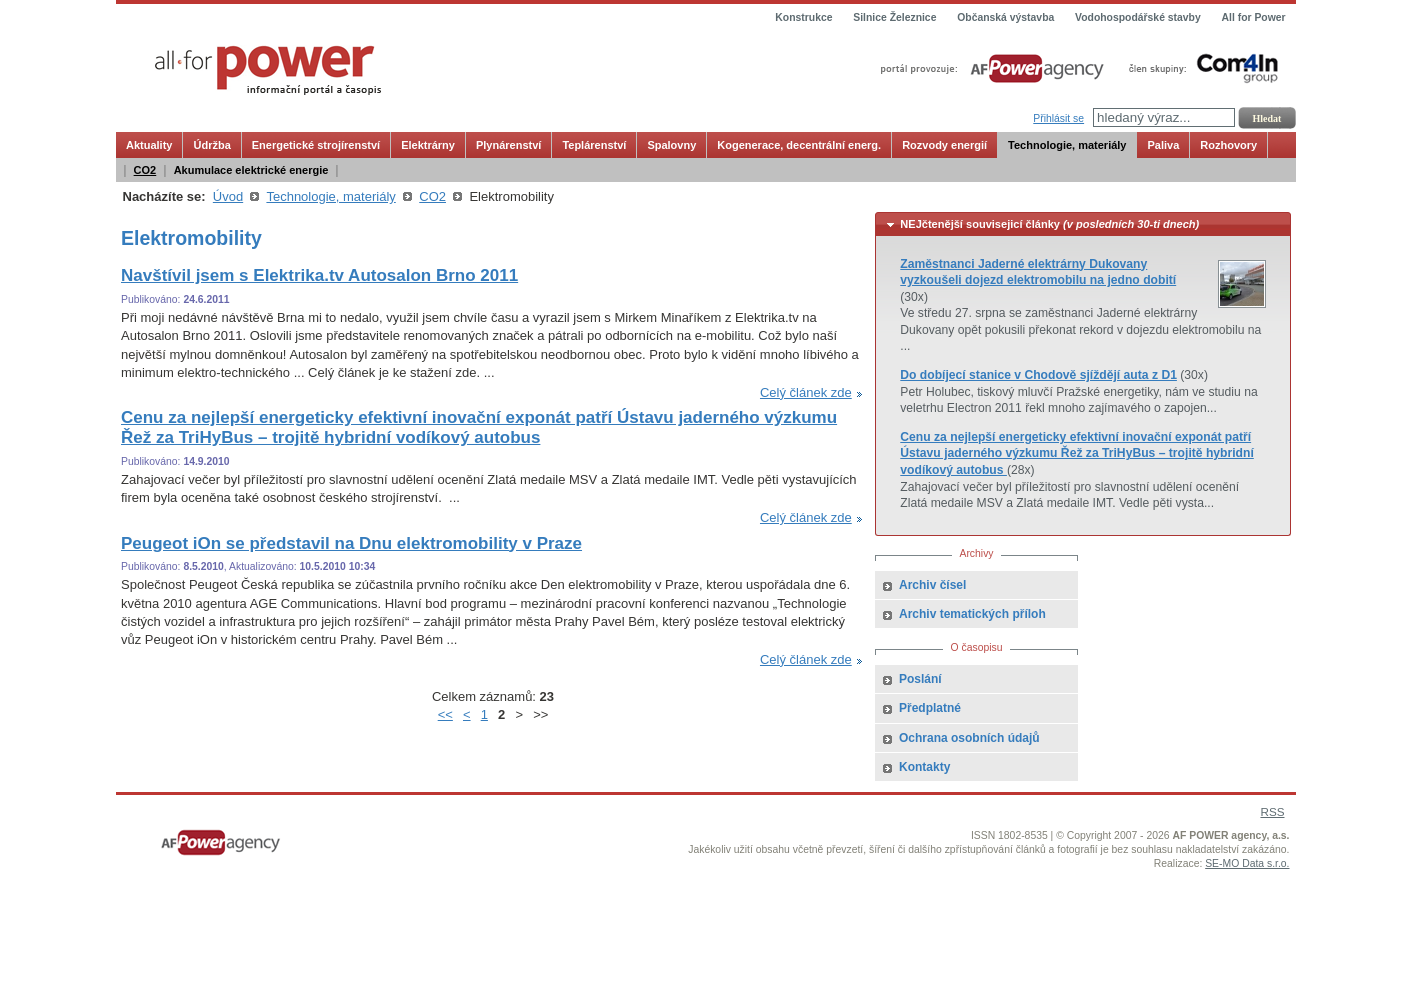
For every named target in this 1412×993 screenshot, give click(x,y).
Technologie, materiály (1067, 145)
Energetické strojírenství (316, 145)
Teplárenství (594, 145)
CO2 (145, 170)
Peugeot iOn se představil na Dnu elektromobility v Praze (351, 543)
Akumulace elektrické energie (251, 170)
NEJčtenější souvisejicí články (1049, 224)
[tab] (1083, 224)
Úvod (228, 196)
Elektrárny (428, 145)
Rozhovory (1228, 145)
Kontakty (924, 767)
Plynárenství (508, 145)
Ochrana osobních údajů (969, 738)
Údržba (211, 145)
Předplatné (930, 708)
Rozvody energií (944, 145)
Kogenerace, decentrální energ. (799, 145)
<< (445, 714)
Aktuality (149, 145)
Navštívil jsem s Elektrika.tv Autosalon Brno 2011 (319, 275)
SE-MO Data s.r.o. (1247, 863)
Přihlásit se (1058, 118)
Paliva (1163, 145)
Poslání (920, 679)
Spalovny (671, 145)
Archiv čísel (932, 585)
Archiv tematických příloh (972, 614)
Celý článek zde (806, 392)
